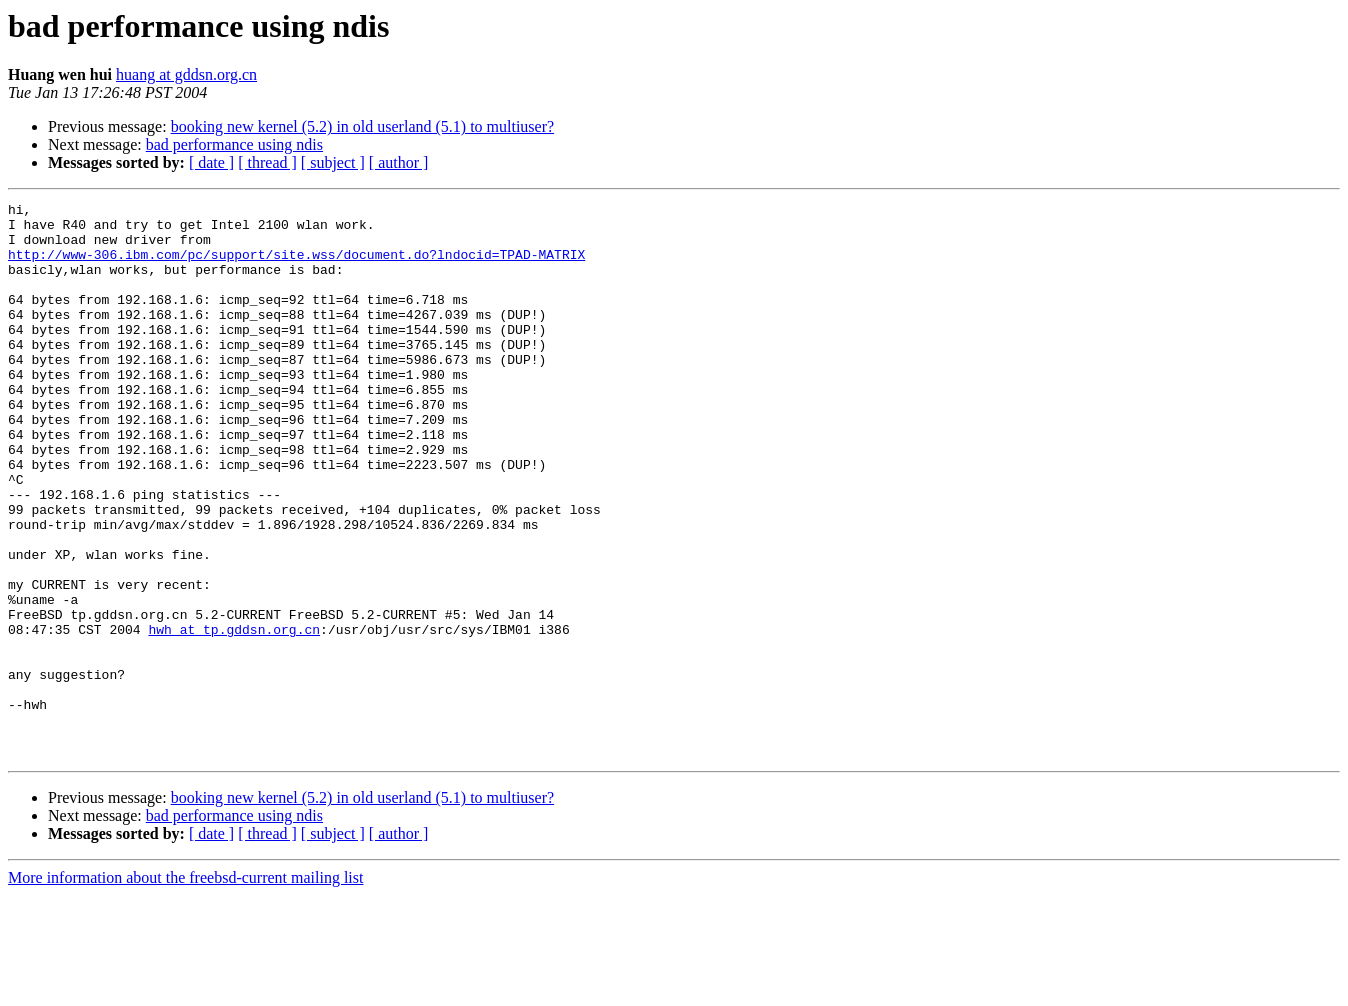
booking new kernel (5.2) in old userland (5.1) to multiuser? (362, 126)
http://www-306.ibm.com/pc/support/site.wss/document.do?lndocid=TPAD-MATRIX (296, 266)
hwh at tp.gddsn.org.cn (234, 716)
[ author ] (399, 162)
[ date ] (211, 162)
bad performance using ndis (234, 144)
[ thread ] (267, 162)
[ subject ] (333, 162)
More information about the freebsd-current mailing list (185, 988)
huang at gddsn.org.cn (186, 74)
